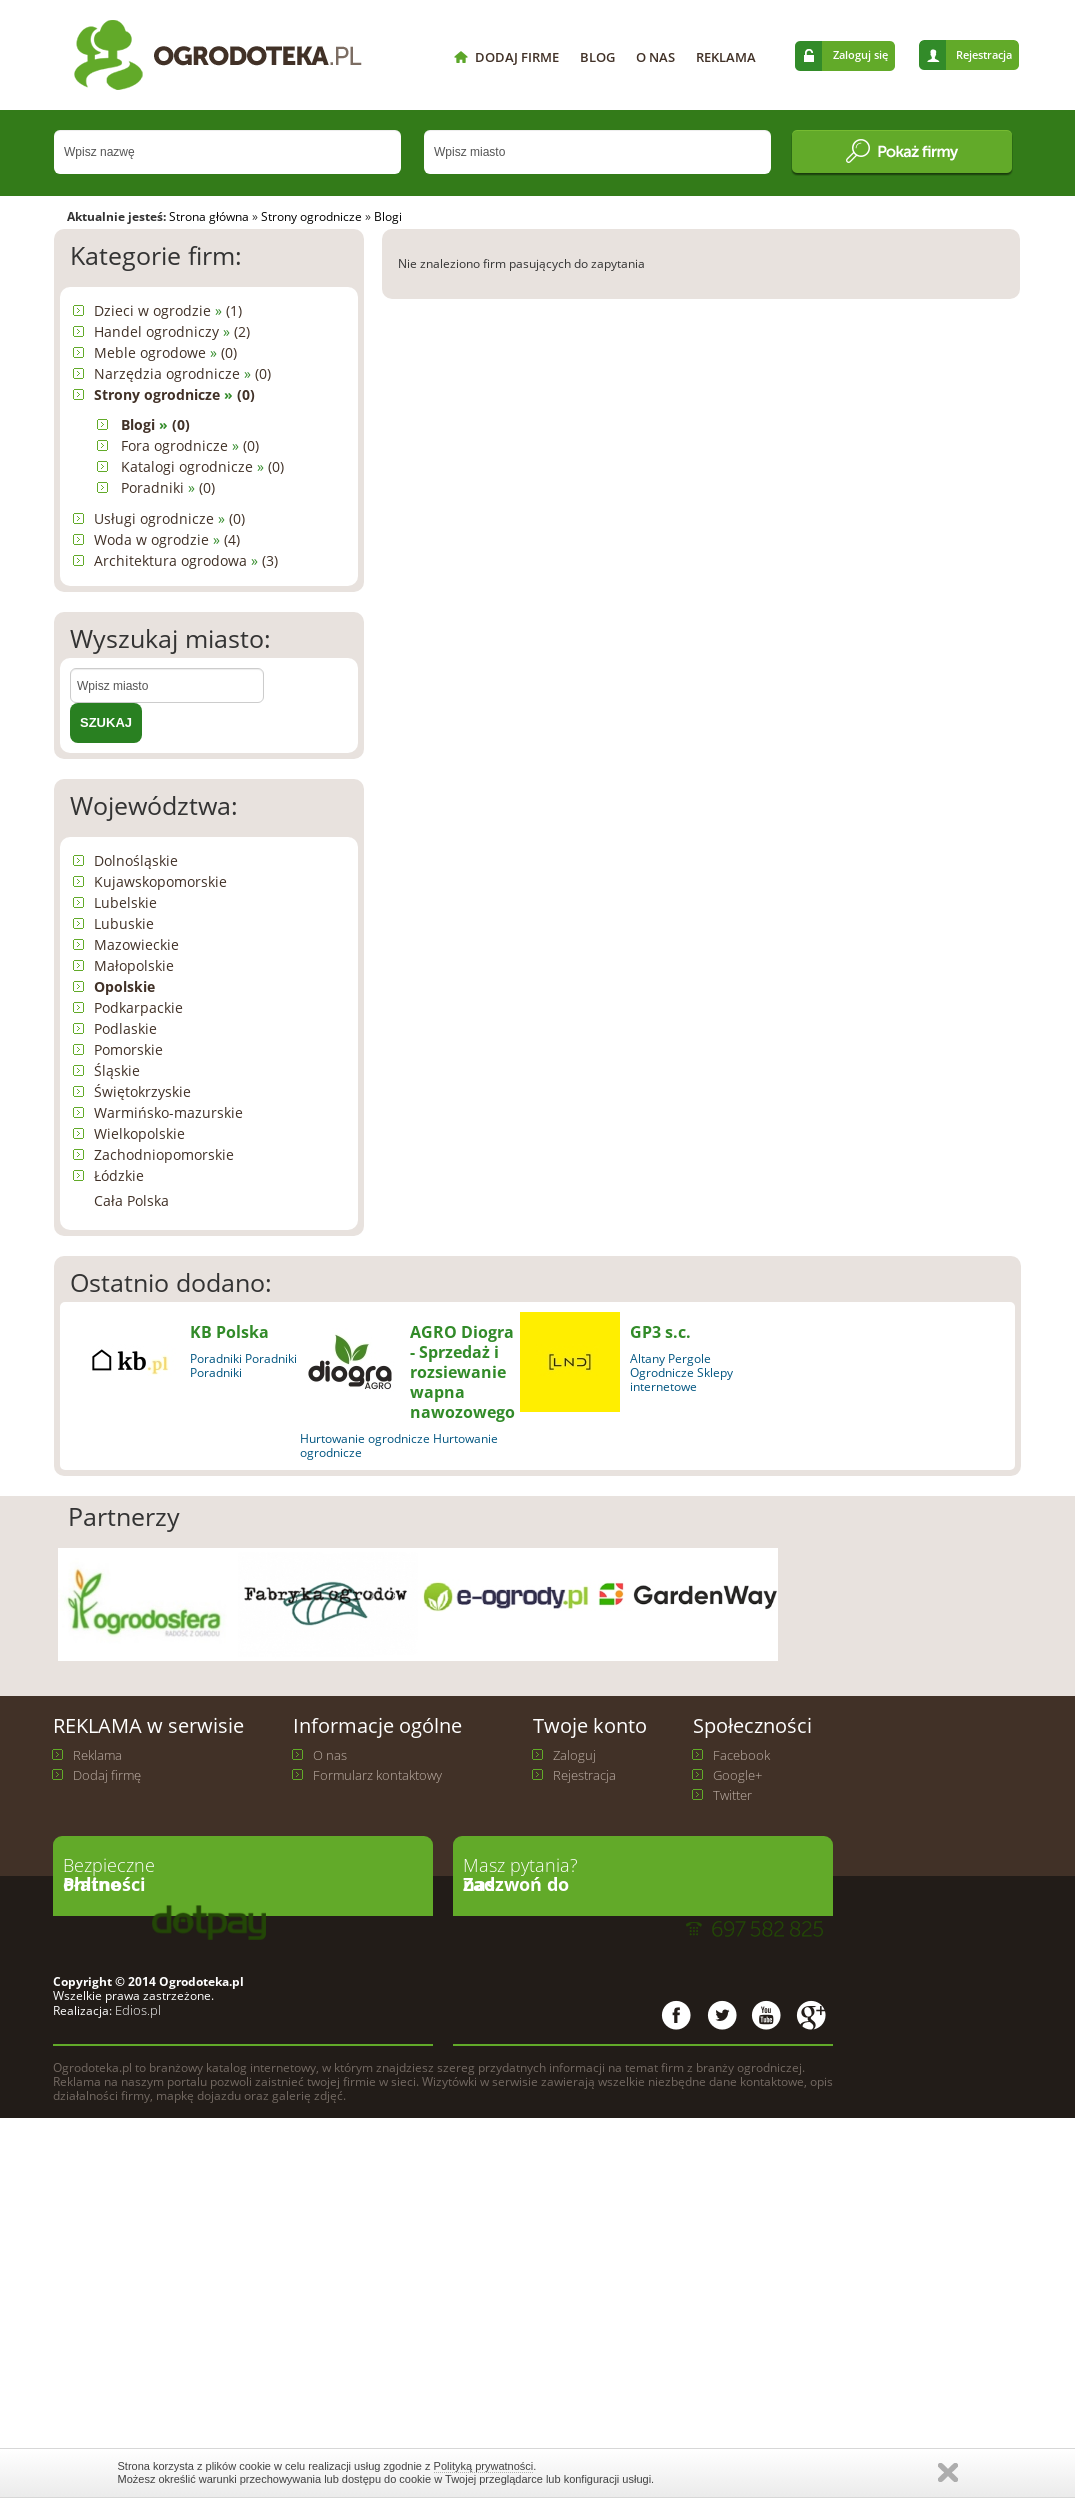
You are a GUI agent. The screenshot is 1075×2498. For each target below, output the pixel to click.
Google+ (737, 1775)
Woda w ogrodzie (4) (167, 539)
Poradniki (216, 1358)
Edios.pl (136, 2010)
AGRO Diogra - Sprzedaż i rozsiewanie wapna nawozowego (462, 1372)
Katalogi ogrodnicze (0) (202, 466)
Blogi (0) (155, 424)
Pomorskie (128, 1049)
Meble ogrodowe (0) (165, 352)
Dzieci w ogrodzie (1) (168, 310)
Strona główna (209, 216)
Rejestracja (984, 54)
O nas (330, 1755)
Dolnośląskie (136, 860)
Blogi (388, 216)
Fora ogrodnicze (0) (190, 445)
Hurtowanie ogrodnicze (365, 1438)
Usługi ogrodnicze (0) (169, 518)
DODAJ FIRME (517, 57)
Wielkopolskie (139, 1133)
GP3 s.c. (660, 1332)
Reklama (97, 1755)
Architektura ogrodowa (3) (186, 560)
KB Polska (229, 1332)
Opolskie (124, 986)
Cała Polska (131, 1200)
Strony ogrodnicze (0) (174, 394)
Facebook (741, 1755)
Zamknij (948, 2472)
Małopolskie (134, 965)
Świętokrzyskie (142, 1091)
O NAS (655, 57)
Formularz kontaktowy (377, 1775)
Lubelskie (125, 902)
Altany (647, 1358)
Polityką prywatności (484, 2466)
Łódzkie (119, 1175)
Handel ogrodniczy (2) (172, 331)
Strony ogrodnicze (311, 216)
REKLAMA (726, 57)
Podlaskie (125, 1028)
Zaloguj (574, 1755)
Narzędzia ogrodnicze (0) (182, 373)
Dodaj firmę (107, 1775)
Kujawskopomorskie (160, 881)
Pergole (689, 1358)
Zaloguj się (860, 54)
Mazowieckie (136, 944)
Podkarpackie (138, 1007)
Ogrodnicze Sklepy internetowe (681, 1379)
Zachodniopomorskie (164, 1154)
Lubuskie (124, 923)
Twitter (732, 1795)
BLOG (597, 57)
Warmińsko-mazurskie (168, 1112)
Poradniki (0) (168, 487)
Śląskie (117, 1070)
